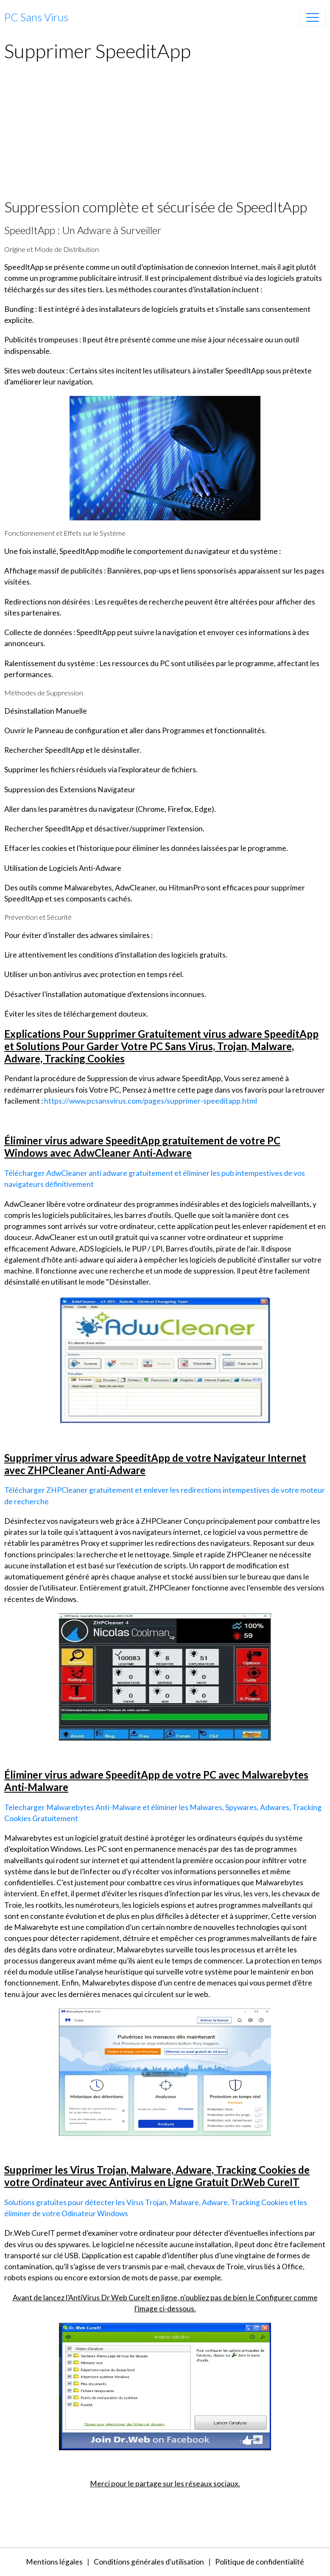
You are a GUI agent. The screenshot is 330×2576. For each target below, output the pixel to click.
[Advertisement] (165, 134)
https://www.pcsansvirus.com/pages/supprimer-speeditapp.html (150, 1100)
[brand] (36, 17)
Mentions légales (54, 2561)
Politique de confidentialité (259, 2561)
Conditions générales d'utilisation (149, 2561)
